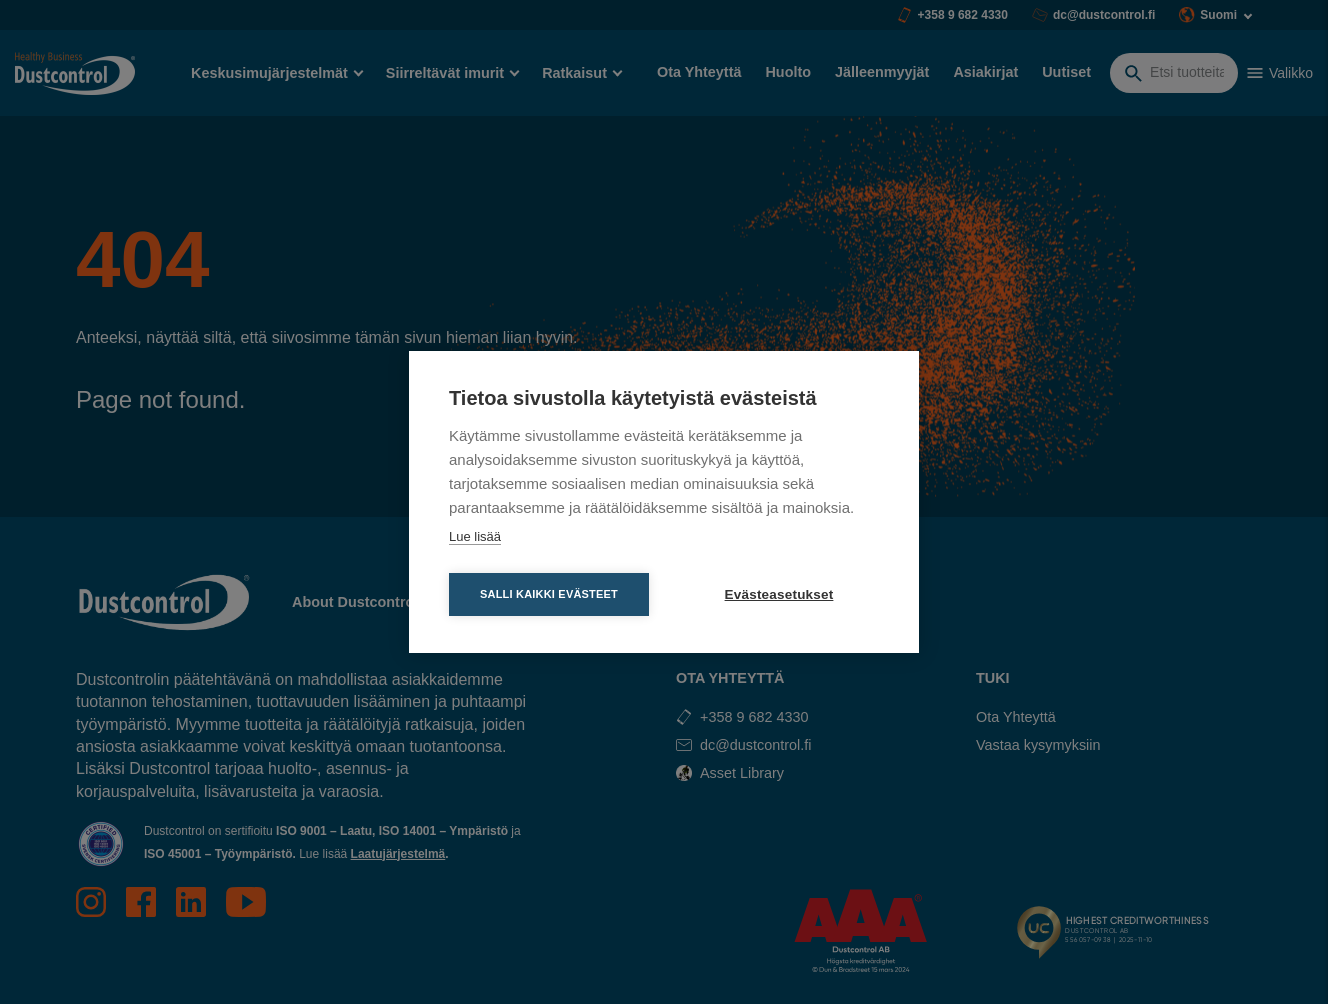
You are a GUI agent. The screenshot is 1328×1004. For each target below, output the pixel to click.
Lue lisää (475, 536)
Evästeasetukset (779, 594)
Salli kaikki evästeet (549, 594)
